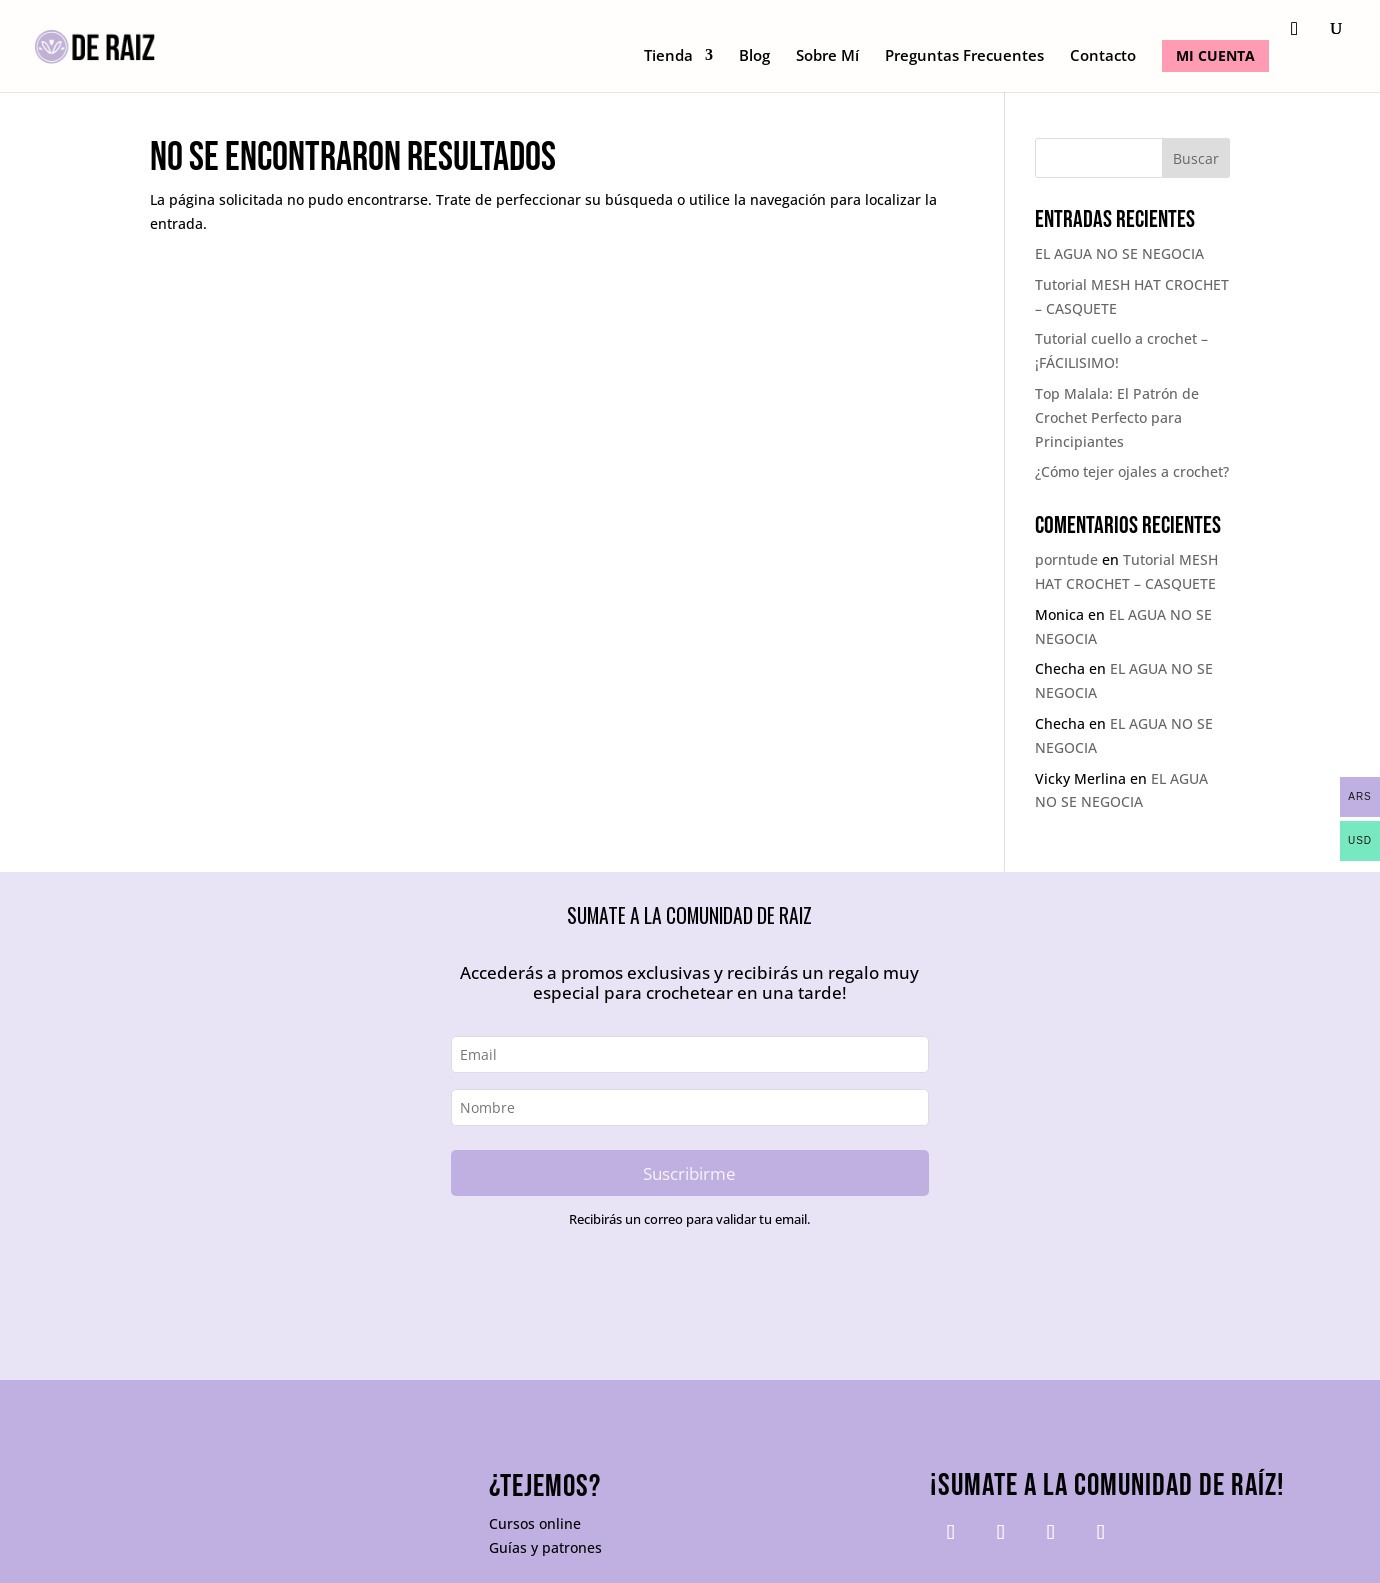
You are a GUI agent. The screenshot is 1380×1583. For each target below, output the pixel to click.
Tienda (668, 56)
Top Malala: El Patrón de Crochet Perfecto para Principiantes (1117, 417)
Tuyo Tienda (194, 1553)
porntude (1066, 559)
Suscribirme (689, 1173)
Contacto (1103, 56)
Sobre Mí (827, 56)
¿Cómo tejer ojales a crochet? (1132, 471)
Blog (754, 56)
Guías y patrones (545, 1474)
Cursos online (535, 1450)
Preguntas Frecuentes (964, 56)
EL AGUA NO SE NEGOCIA (1119, 253)
